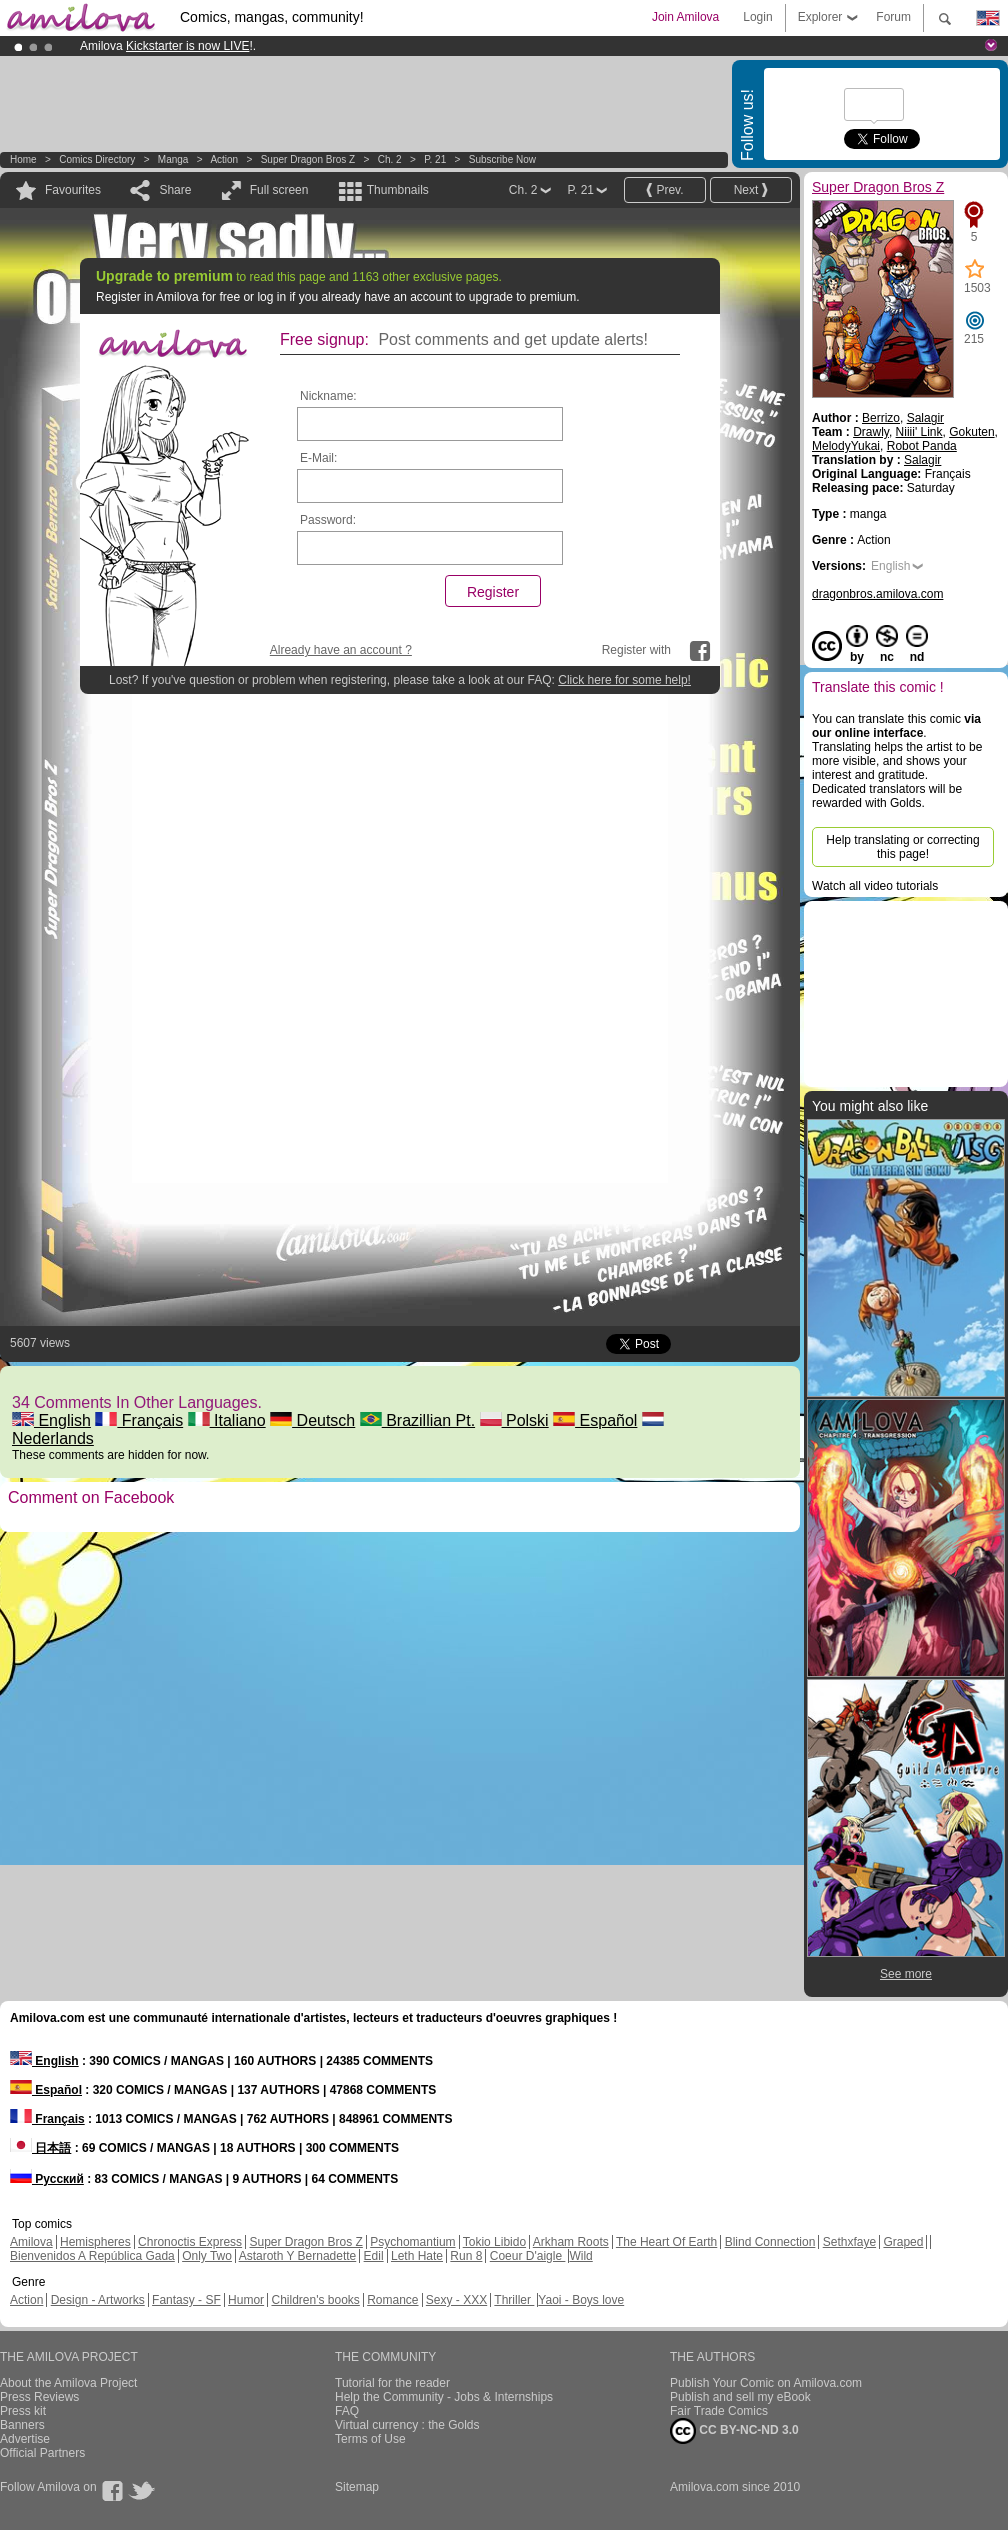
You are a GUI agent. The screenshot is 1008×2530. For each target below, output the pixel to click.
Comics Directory (97, 159)
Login (757, 17)
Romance (392, 2300)
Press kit (23, 2411)
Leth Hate (417, 2256)
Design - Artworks (98, 2300)
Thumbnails (398, 190)
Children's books (315, 2300)
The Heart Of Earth (666, 2242)
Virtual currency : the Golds (407, 2425)
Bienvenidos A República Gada (92, 2256)
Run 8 (466, 2256)
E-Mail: (318, 458)
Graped (903, 2242)
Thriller (514, 2300)
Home (23, 159)
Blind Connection (770, 2242)
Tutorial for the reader (392, 2383)
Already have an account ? (341, 650)
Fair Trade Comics (719, 2411)
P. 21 (435, 159)
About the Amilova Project (68, 2383)
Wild (580, 2256)
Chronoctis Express (190, 2242)
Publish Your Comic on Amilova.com (766, 2383)
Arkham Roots (571, 2242)
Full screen (279, 190)
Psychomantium (412, 2242)
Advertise (25, 2439)
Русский (47, 2179)
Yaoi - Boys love (581, 2300)
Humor (246, 2300)
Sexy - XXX (456, 2300)
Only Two (207, 2256)
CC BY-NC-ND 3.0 (734, 2431)
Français (139, 1420)
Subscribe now (502, 159)
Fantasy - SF (186, 2300)
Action (224, 159)
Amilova (31, 2242)
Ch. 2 (390, 159)
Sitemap (357, 2487)
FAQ (347, 2411)
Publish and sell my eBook (740, 2397)
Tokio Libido (494, 2242)
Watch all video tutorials (875, 886)
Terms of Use (370, 2439)
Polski (514, 1420)
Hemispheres (95, 2242)
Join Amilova (685, 17)
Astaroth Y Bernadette (298, 2256)
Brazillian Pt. (417, 1420)
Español (595, 1420)
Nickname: (328, 396)
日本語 (40, 2148)
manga (173, 159)
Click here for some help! (624, 680)
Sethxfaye (849, 2242)
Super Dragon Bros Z (308, 159)
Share (175, 190)
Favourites (73, 190)
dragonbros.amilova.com (877, 594)
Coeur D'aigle (528, 2256)
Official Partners (42, 2453)
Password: (328, 520)
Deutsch (312, 1420)
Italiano (227, 1420)
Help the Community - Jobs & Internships (444, 2397)
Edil (374, 2256)
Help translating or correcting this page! (902, 847)
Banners (22, 2425)
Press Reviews (39, 2397)
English (51, 1420)
